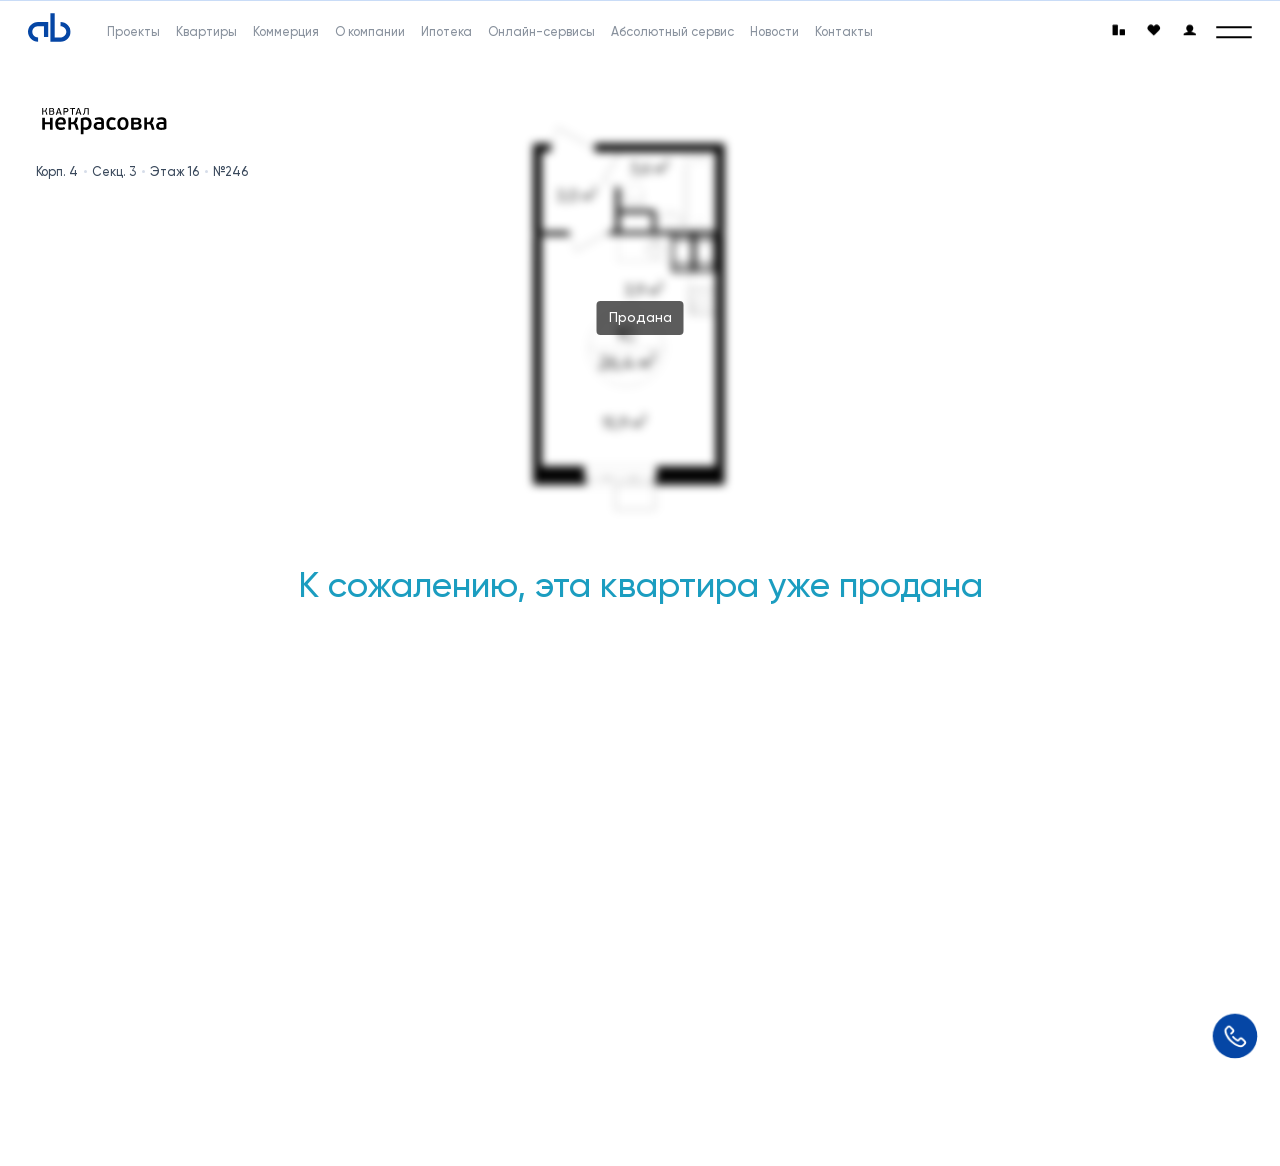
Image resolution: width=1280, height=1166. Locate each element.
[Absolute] (49, 28)
